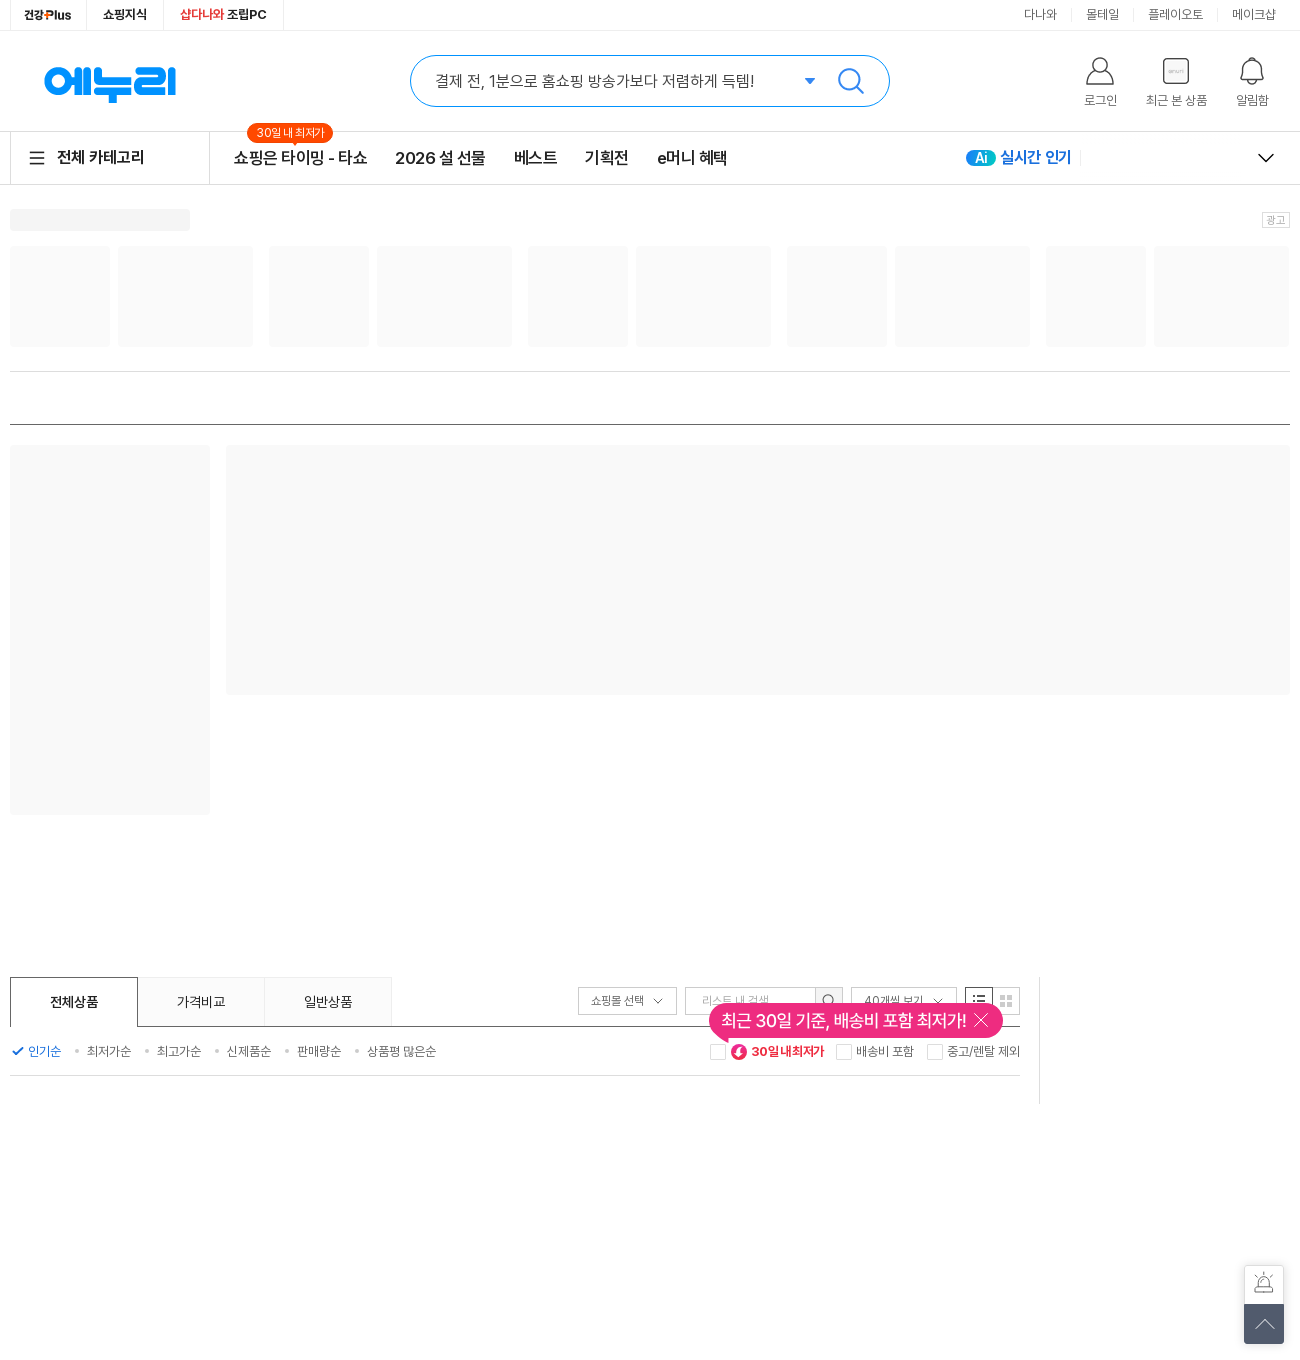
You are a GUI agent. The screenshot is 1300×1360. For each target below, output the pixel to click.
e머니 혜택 (692, 158)
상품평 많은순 (401, 1051)
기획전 (607, 158)
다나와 (1040, 14)
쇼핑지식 (125, 14)
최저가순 (109, 1051)
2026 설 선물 (440, 158)
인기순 (44, 1051)
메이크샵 (1254, 14)
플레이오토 (1175, 14)
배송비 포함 (885, 1051)
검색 (851, 81)
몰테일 (1102, 14)
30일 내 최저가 (777, 1052)
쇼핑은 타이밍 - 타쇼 (300, 157)
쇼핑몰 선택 (627, 1001)
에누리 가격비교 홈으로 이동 (110, 81)
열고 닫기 (1266, 158)
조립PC (223, 14)
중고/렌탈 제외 (983, 1051)
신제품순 (249, 1051)
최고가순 (179, 1051)
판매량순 (319, 1051)
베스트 (536, 158)
